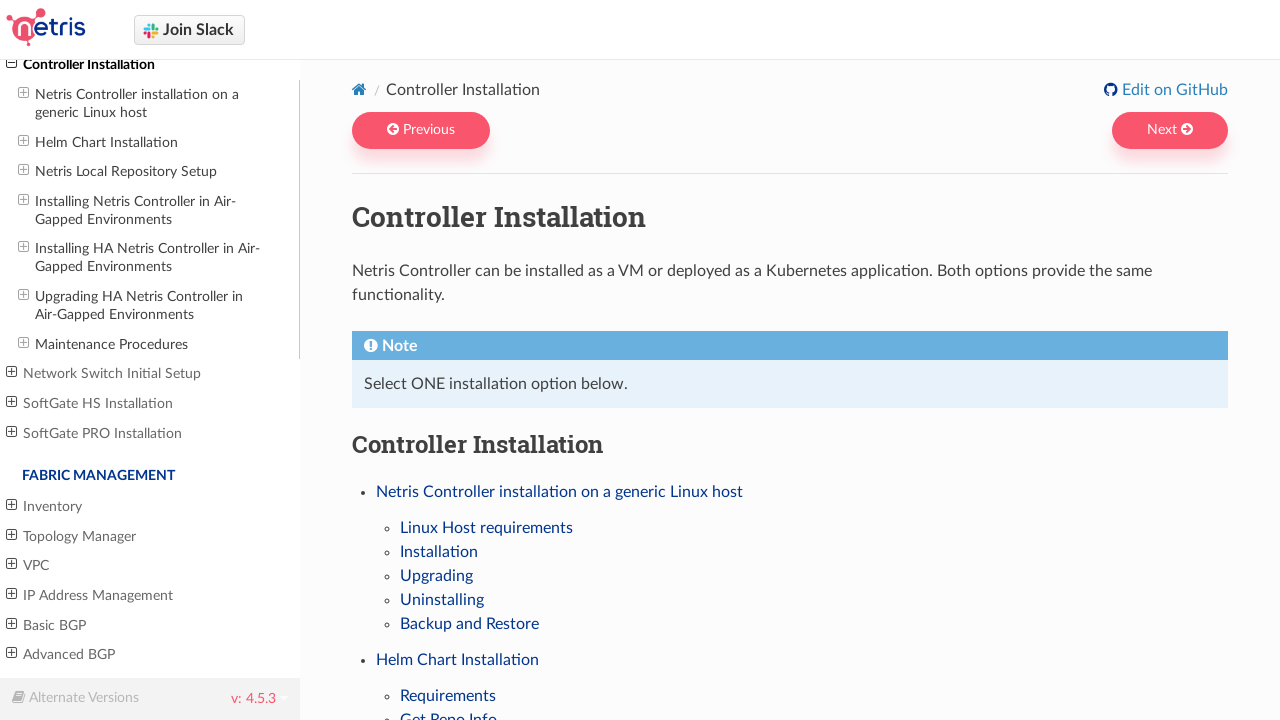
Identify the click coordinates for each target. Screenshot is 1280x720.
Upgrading (436, 576)
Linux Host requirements (486, 528)
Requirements (448, 696)
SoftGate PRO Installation (94, 433)
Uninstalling (442, 600)
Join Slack (188, 30)
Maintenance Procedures (103, 344)
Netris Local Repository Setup (117, 171)
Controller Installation (80, 64)
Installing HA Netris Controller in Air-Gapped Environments (139, 257)
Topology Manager (71, 536)
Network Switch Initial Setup (103, 373)
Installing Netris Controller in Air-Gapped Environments (127, 210)
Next (1170, 130)
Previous (421, 130)
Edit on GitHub (1173, 90)
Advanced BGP (60, 654)
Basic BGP (46, 625)
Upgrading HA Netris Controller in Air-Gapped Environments (130, 305)
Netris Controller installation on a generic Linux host (128, 103)
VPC (27, 565)
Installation (439, 552)
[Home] (359, 89)
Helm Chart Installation (98, 142)
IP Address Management (89, 595)
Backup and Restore (469, 624)
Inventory (44, 506)
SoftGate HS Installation (89, 403)
